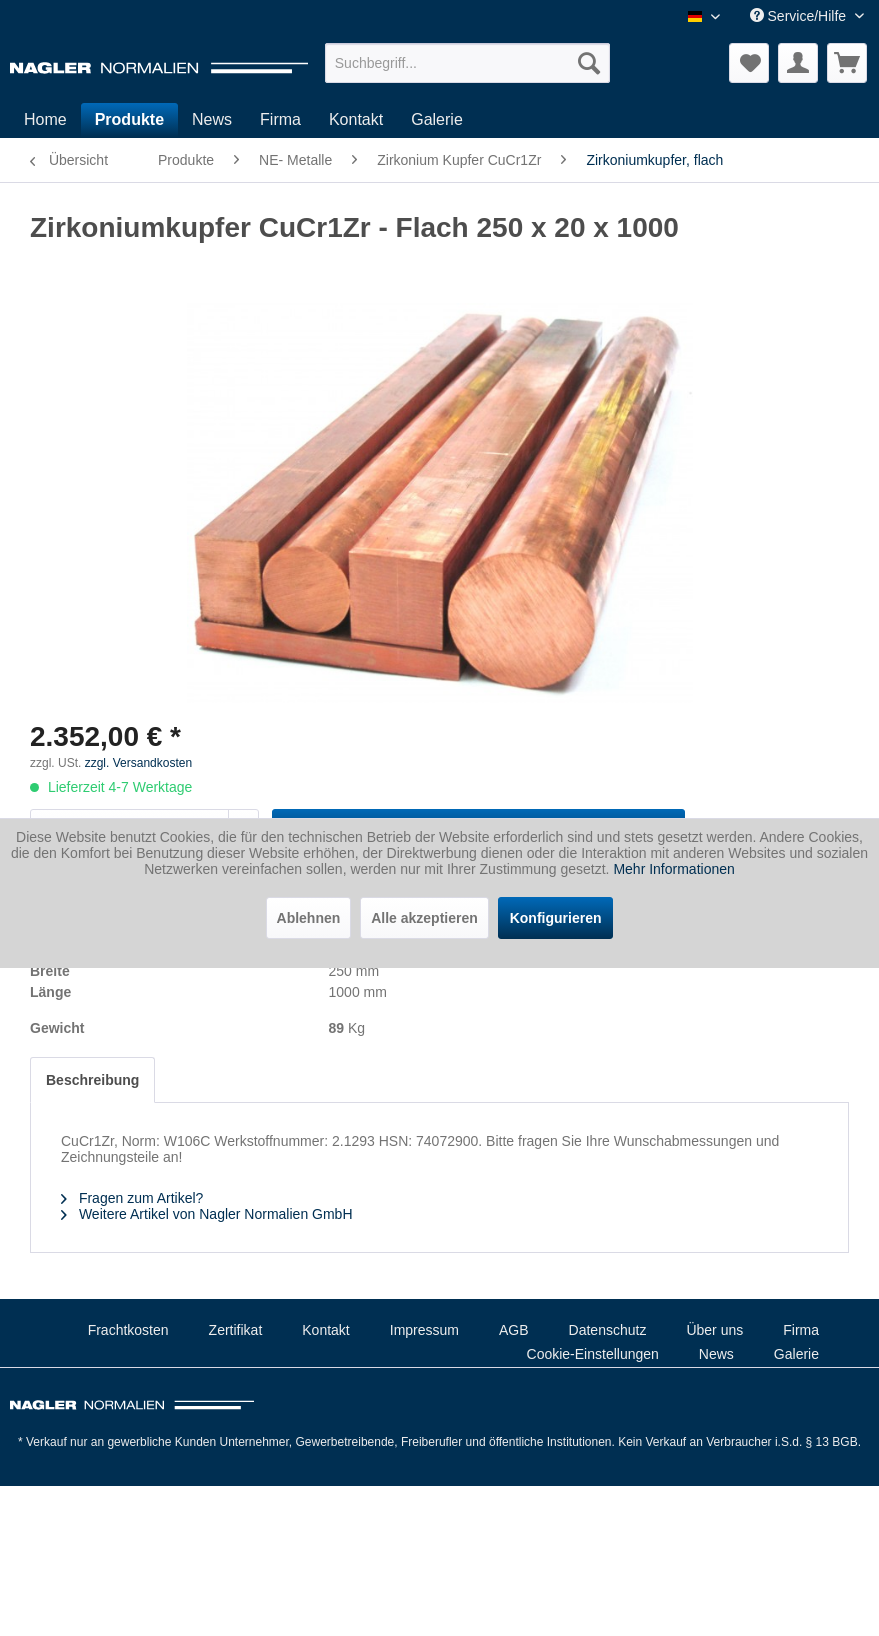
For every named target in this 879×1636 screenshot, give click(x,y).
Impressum (424, 1330)
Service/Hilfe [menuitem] (800, 16)
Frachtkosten (128, 1330)
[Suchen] (589, 63)
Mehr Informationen (673, 869)
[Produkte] (129, 120)
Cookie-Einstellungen (593, 1354)
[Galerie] (437, 120)
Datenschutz (608, 1330)
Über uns (714, 1330)
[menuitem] (468, 63)
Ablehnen (309, 918)
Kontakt (325, 1330)
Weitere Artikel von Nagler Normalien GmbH (207, 1214)
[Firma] (280, 120)
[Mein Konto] (798, 63)
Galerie (796, 1354)
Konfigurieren (556, 918)
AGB (514, 1330)
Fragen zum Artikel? (132, 1198)
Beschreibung (92, 1080)
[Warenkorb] (847, 63)
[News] (212, 120)
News (716, 1354)
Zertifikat (236, 1330)
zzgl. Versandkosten (138, 763)
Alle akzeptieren (424, 918)
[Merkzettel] (749, 63)
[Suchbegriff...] (468, 63)
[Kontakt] (356, 120)
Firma (801, 1330)
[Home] (45, 120)
